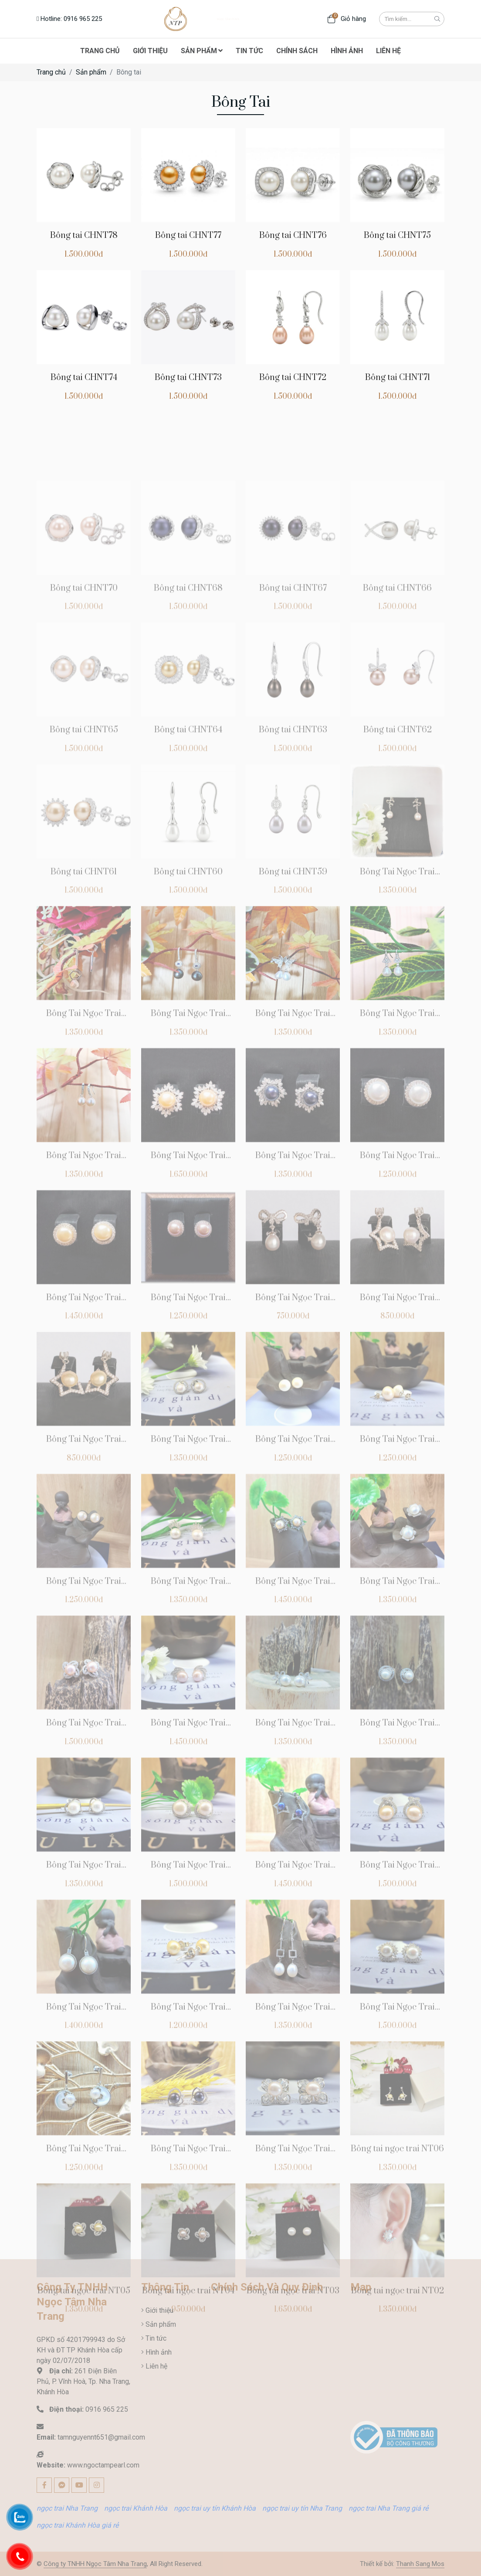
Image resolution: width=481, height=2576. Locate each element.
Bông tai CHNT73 (188, 377)
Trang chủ (51, 72)
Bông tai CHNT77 (188, 235)
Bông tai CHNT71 (397, 377)
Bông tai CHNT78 (84, 235)
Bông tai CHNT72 (292, 377)
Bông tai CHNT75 (397, 235)
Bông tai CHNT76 (293, 235)
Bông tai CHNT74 (84, 377)
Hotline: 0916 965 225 (69, 19)
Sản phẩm (91, 72)
